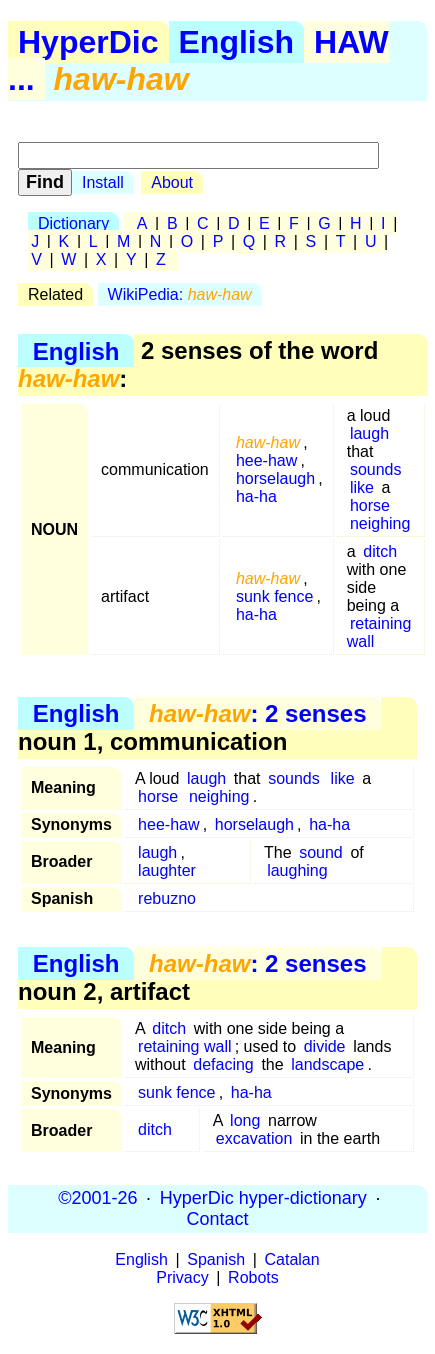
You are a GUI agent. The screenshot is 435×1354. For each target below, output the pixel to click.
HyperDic (88, 42)
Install (103, 182)
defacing (223, 1064)
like (362, 487)
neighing (380, 523)
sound (321, 852)
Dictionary (73, 223)
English (237, 42)
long (245, 1120)
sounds (376, 469)
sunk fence (274, 596)
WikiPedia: (180, 294)
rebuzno (167, 898)
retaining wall (379, 632)
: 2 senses (257, 713)
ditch (380, 551)
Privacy (182, 1277)
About (172, 182)
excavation (254, 1138)
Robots (253, 1277)
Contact (217, 1219)
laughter (167, 870)
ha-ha (256, 496)
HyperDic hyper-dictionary (263, 1198)
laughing (297, 870)
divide (325, 1046)
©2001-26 (97, 1198)
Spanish (216, 1259)
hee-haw (266, 460)
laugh (369, 433)
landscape (327, 1064)
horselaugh (275, 478)
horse (370, 505)
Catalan (292, 1259)
